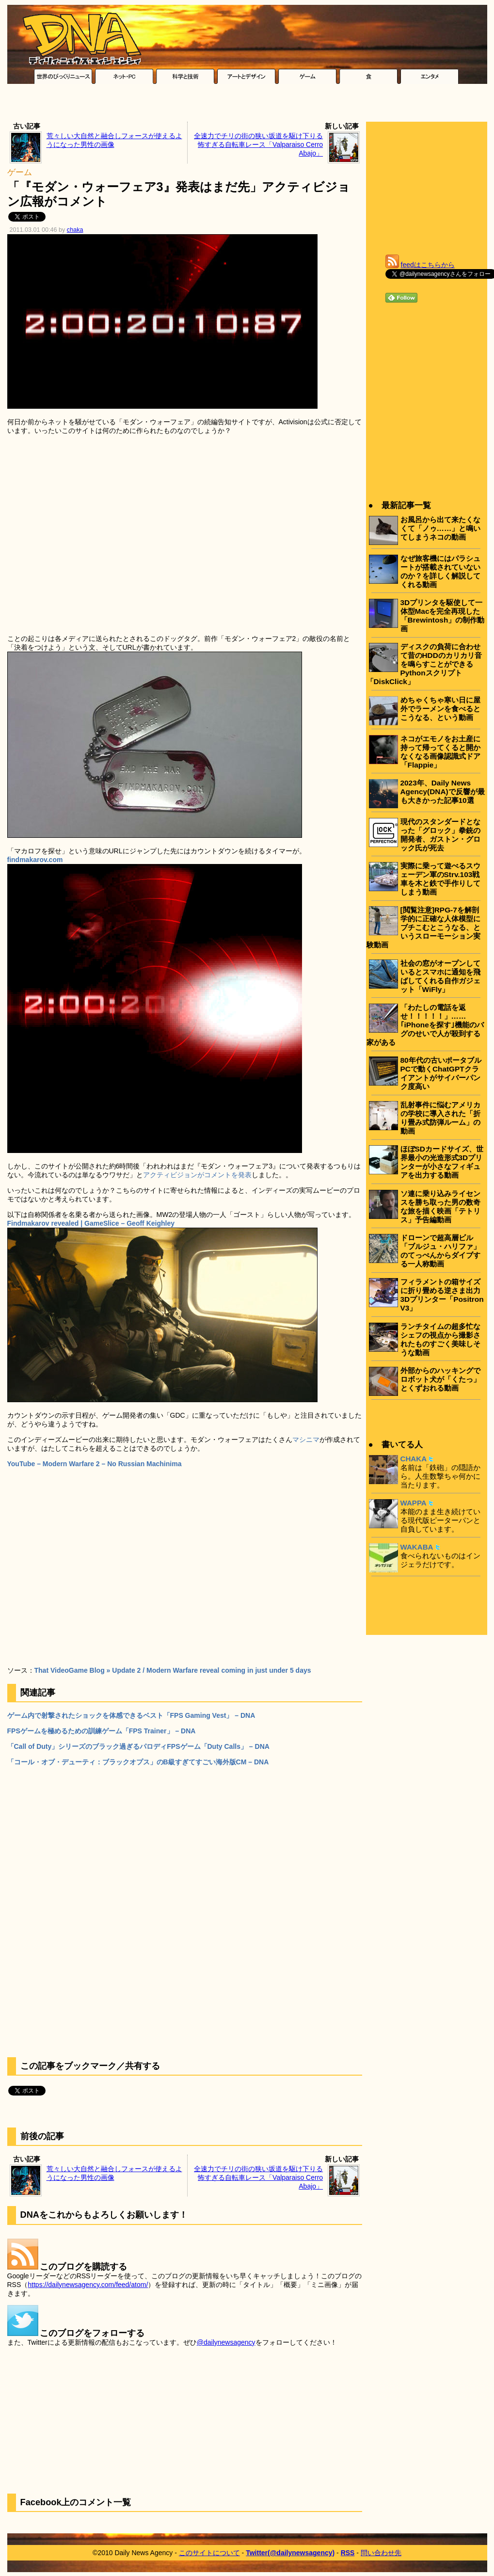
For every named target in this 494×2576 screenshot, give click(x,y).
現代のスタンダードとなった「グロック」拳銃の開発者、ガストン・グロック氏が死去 (440, 834)
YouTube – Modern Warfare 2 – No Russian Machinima (94, 1464)
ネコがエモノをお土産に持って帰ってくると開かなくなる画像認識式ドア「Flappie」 (440, 752)
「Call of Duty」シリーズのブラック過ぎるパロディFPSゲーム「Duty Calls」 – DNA (138, 1746)
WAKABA (416, 1547)
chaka (75, 229)
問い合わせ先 (381, 2553)
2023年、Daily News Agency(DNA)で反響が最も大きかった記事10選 (442, 791)
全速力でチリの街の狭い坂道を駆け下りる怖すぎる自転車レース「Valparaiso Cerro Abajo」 (258, 144)
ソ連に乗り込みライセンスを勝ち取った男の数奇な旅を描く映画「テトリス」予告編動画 (440, 1206)
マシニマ (305, 1439)
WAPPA (413, 1503)
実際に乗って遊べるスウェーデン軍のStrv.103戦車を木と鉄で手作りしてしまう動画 (440, 879)
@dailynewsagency (226, 2342)
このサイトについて (209, 2553)
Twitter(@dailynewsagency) (290, 2553)
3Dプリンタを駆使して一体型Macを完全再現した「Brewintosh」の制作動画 (442, 615)
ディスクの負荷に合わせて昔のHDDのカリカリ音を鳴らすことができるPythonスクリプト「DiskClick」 (424, 664)
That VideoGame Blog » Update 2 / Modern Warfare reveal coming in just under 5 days (172, 1670)
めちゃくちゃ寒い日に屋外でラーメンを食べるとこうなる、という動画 (440, 708)
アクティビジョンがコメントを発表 (197, 1175)
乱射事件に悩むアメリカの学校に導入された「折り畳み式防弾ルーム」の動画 (440, 1118)
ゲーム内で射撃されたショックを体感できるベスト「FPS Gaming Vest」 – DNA (131, 1715)
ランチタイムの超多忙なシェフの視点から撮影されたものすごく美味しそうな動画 (440, 1339)
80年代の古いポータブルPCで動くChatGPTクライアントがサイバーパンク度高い (440, 1073)
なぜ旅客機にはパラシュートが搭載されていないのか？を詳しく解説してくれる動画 (440, 571)
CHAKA (413, 1459)
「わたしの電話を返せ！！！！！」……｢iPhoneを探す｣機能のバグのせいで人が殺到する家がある (425, 1024)
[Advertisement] (247, 105)
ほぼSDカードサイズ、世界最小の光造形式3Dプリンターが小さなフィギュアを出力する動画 (441, 1162)
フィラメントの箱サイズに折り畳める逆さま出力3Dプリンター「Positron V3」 (442, 1295)
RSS (348, 2553)
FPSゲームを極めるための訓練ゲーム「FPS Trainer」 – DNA (101, 1731)
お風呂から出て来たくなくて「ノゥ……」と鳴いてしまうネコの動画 (440, 528)
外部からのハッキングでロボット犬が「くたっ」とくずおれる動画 (440, 1379)
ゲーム (19, 172)
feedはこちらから (428, 265)
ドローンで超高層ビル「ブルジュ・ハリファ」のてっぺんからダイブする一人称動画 (440, 1250)
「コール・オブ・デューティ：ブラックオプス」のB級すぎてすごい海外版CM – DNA (138, 1762)
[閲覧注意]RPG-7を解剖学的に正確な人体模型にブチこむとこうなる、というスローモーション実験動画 (423, 927)
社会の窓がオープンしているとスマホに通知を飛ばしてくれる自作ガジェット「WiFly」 (440, 976)
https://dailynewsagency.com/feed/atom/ (88, 2284)
